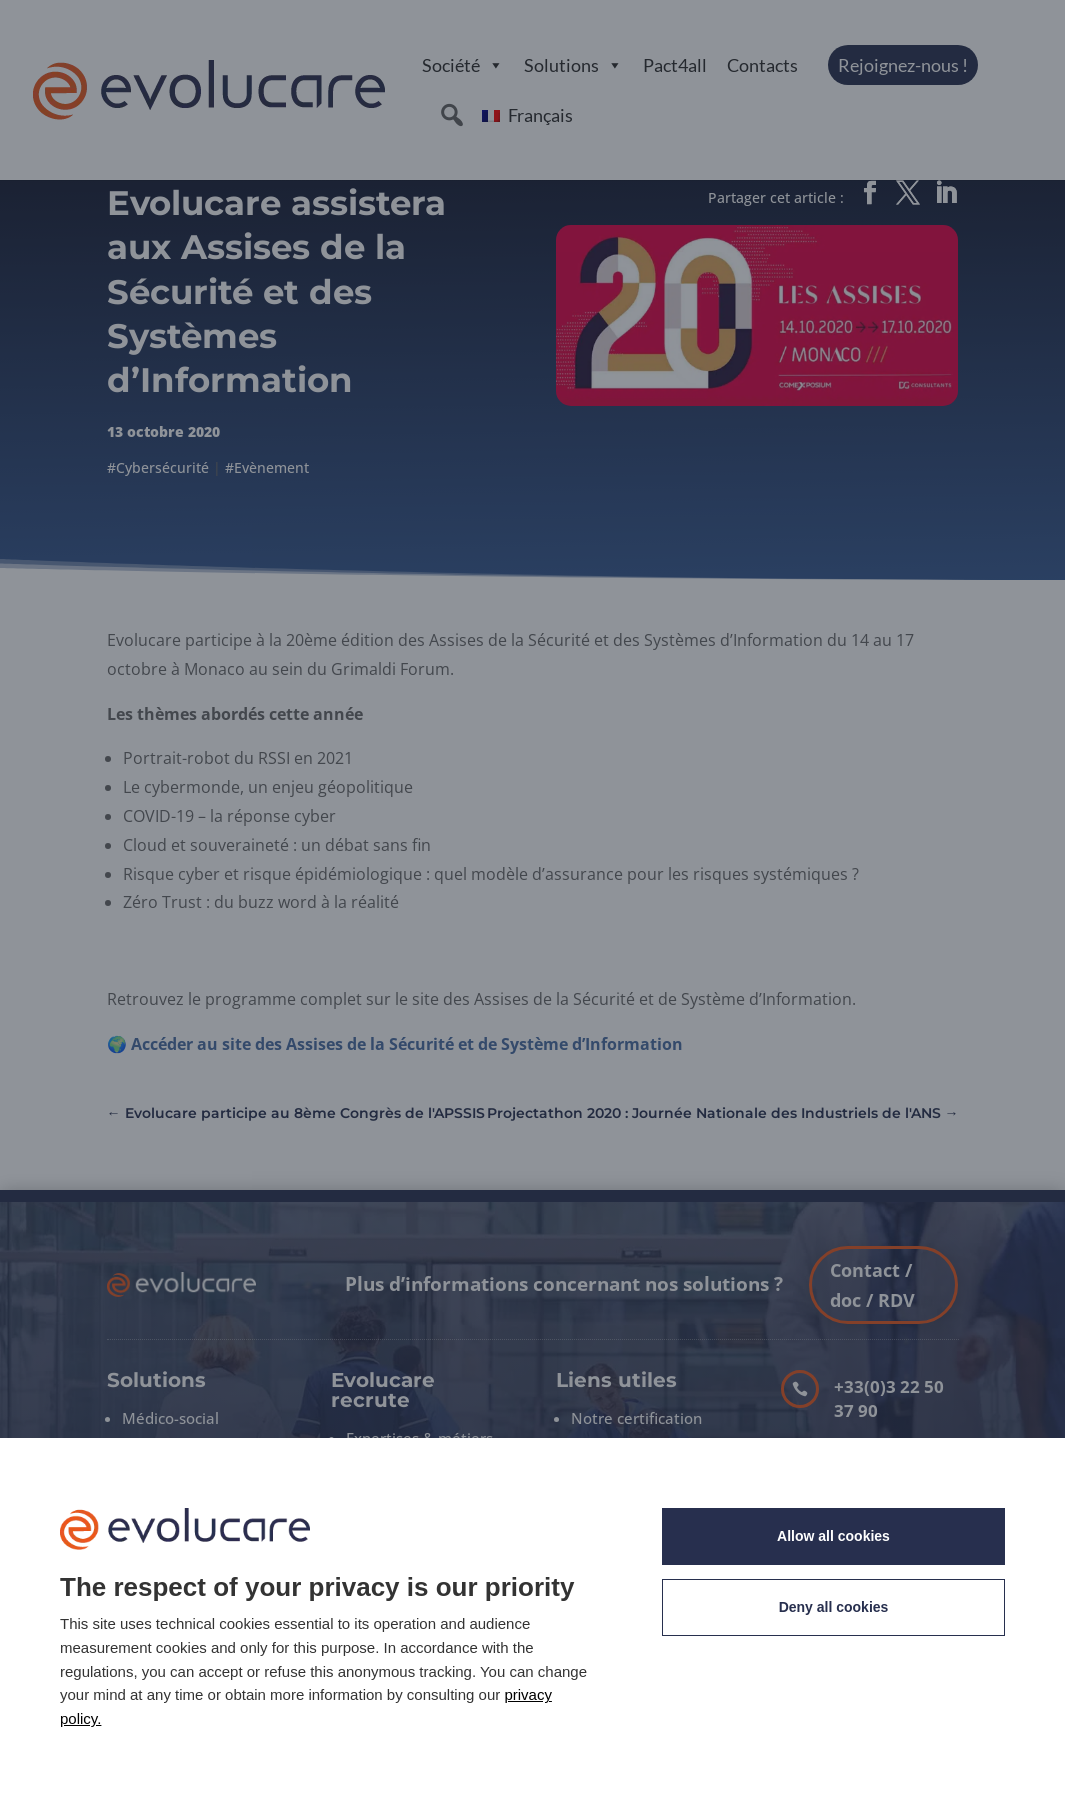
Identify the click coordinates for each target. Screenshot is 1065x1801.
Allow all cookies (833, 1536)
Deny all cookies (834, 1607)
